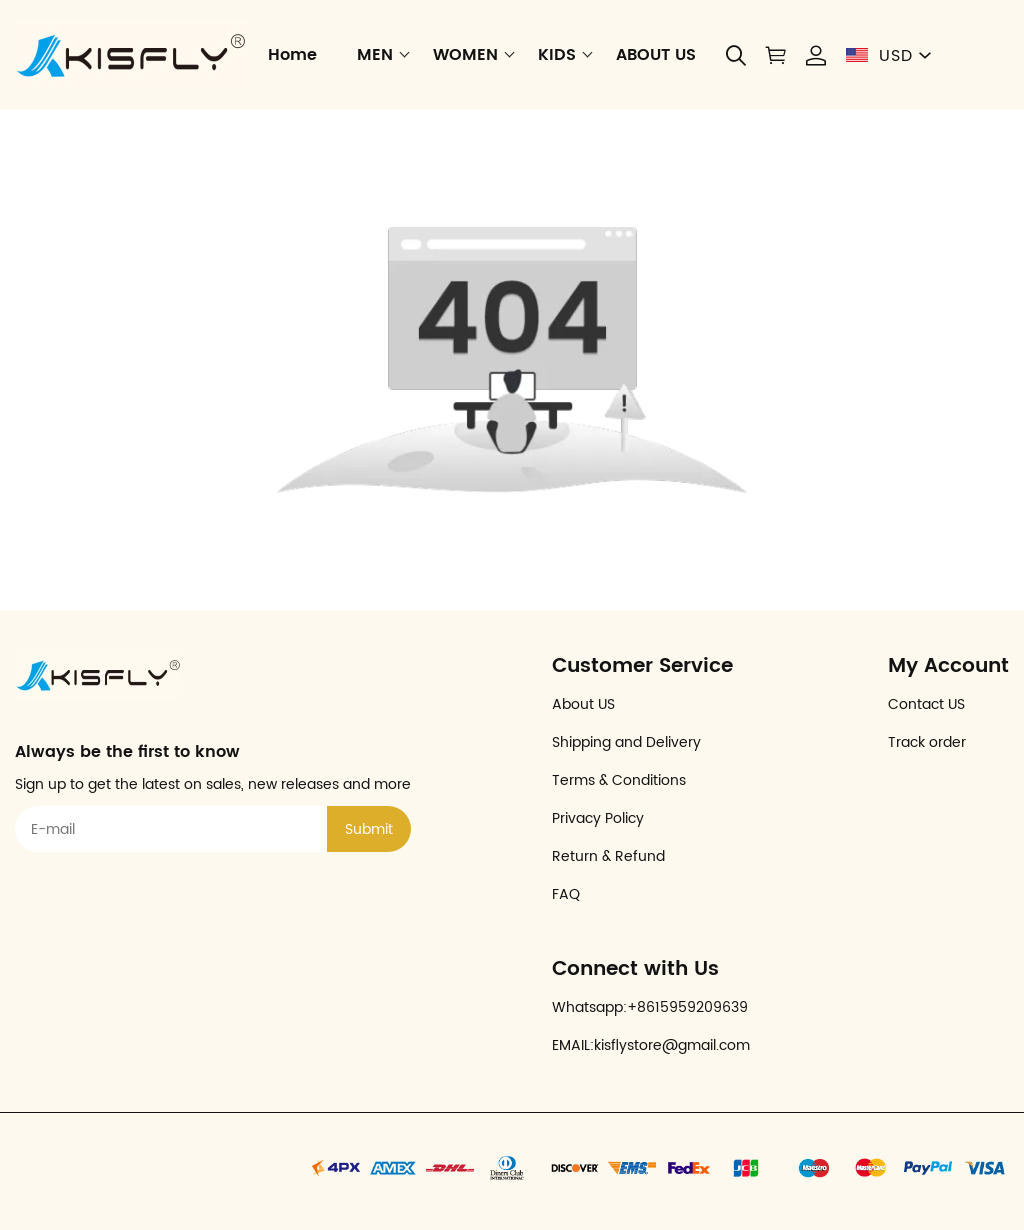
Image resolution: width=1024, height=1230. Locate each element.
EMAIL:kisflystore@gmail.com (651, 1045)
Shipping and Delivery (626, 742)
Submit (369, 829)
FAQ (566, 894)
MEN (375, 55)
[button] (736, 55)
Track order (927, 742)
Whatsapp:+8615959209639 (650, 1007)
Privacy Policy (598, 818)
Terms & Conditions (619, 780)
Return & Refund (608, 856)
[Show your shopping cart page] (776, 55)
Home (292, 55)
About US (583, 704)
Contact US (926, 704)
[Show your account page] (816, 55)
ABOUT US (656, 55)
